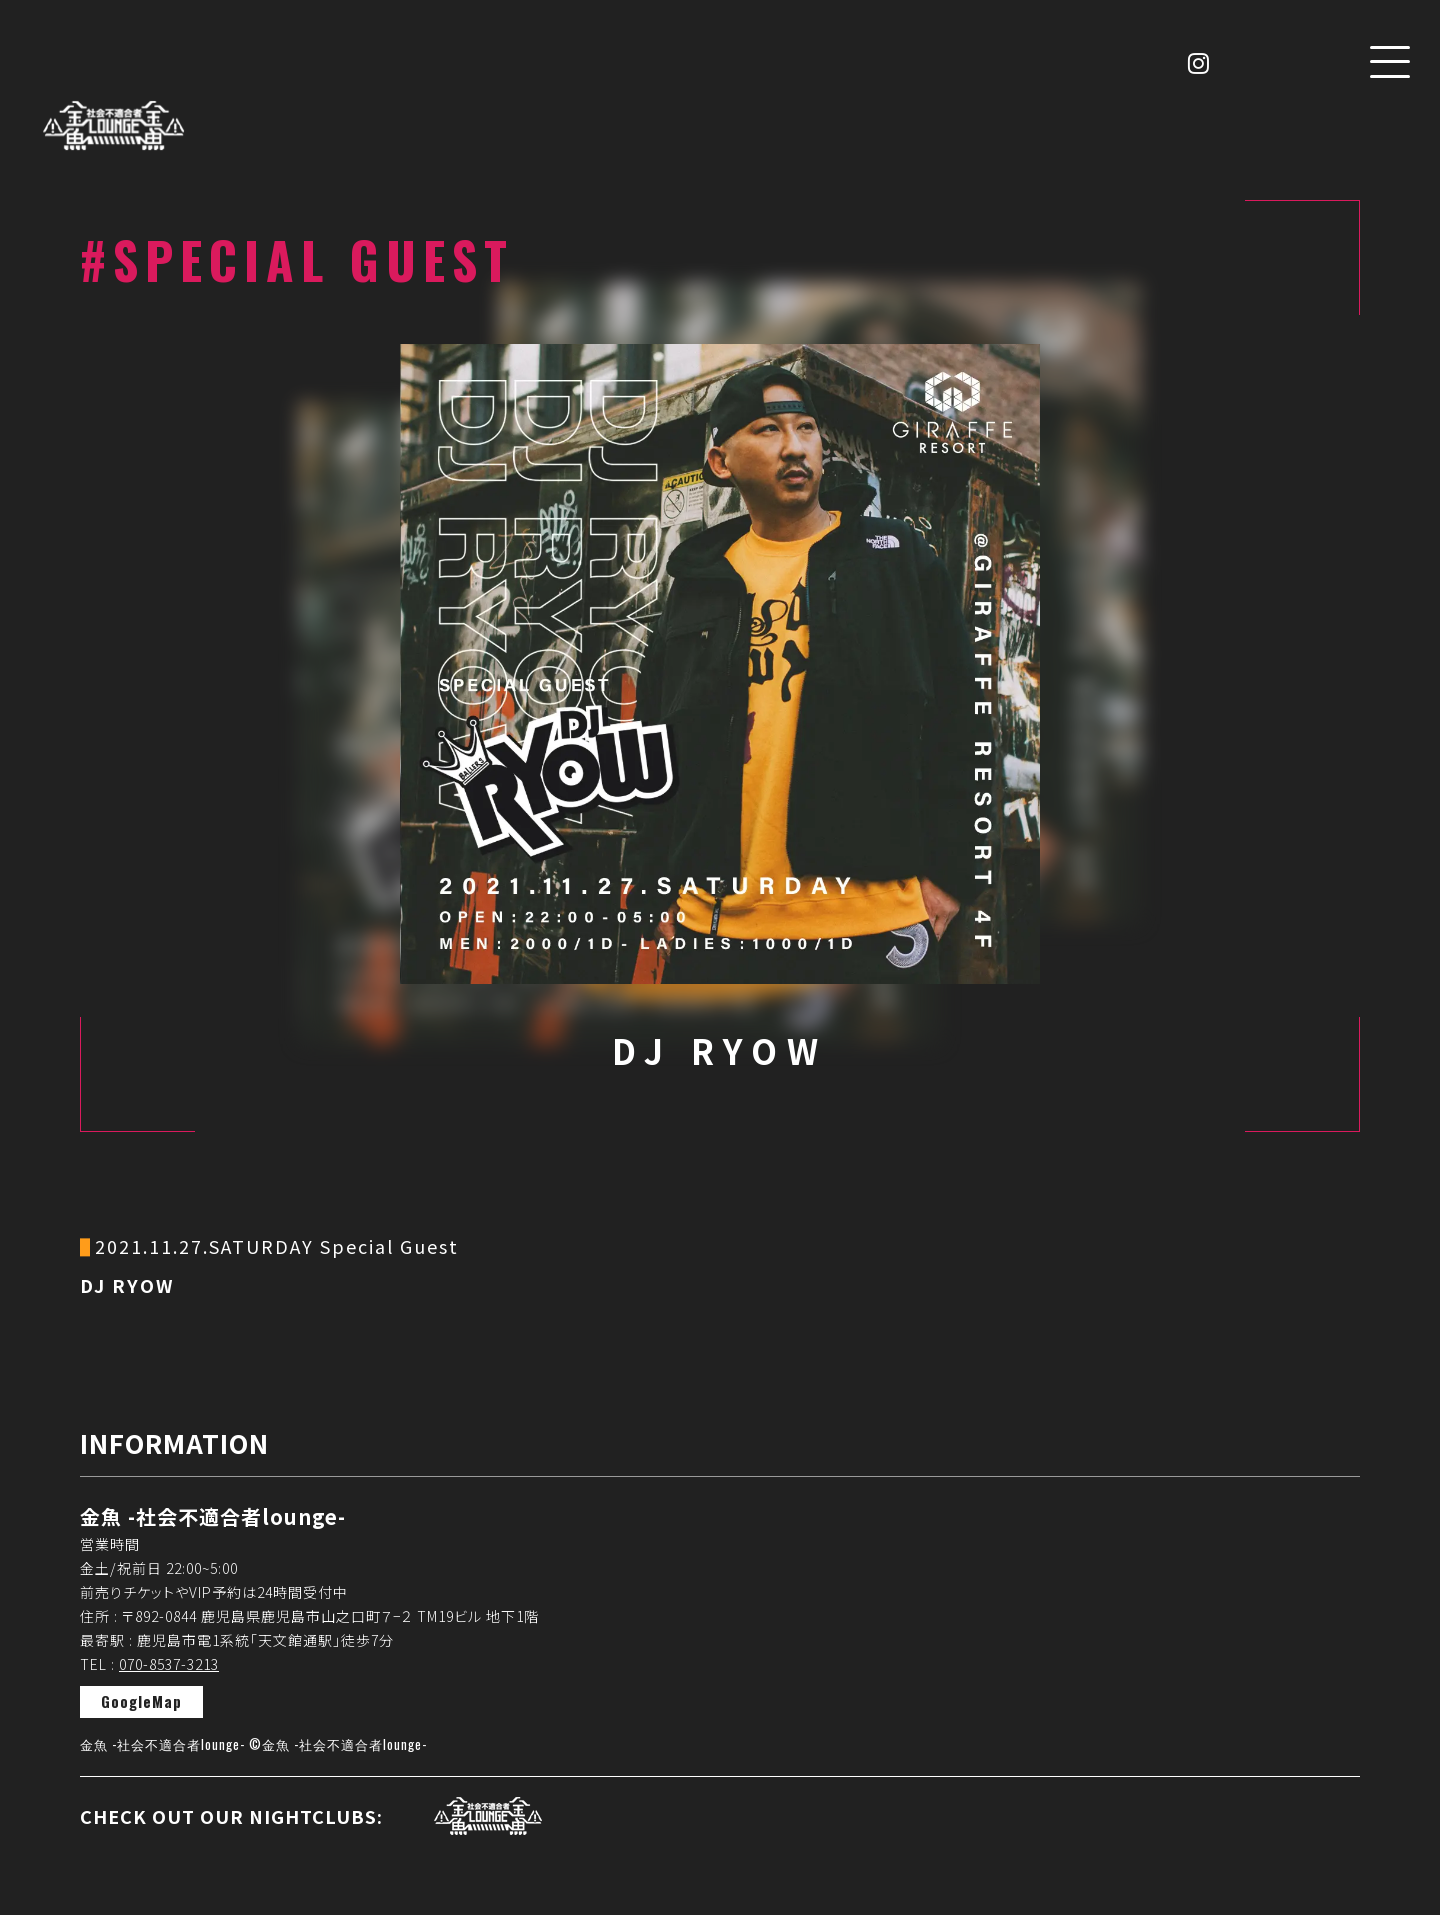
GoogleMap (141, 1701)
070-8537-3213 (169, 1664)
